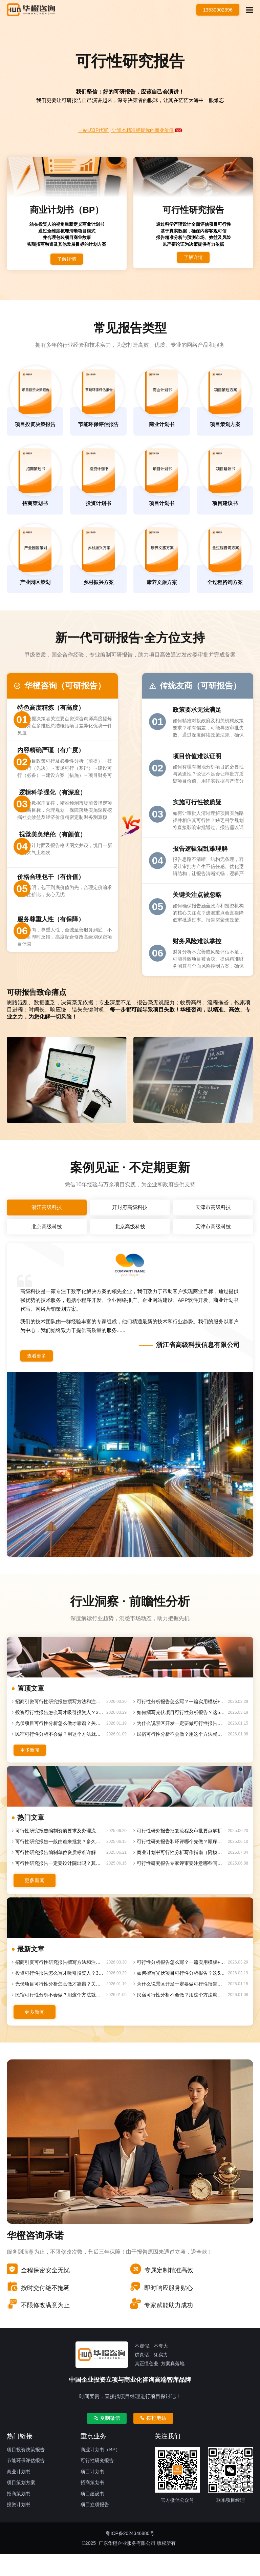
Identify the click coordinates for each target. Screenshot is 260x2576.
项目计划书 (92, 2493)
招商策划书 (18, 2515)
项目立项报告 (95, 2526)
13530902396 (213, 10)
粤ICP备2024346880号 (130, 2555)
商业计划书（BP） (100, 2471)
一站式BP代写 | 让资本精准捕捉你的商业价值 (126, 130)
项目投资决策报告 (26, 2471)
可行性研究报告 (97, 2482)
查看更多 (41, 1371)
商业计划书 (18, 2493)
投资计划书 (18, 2526)
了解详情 (67, 263)
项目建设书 (92, 2515)
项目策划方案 (21, 2504)
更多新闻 (34, 1768)
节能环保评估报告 (26, 2482)
